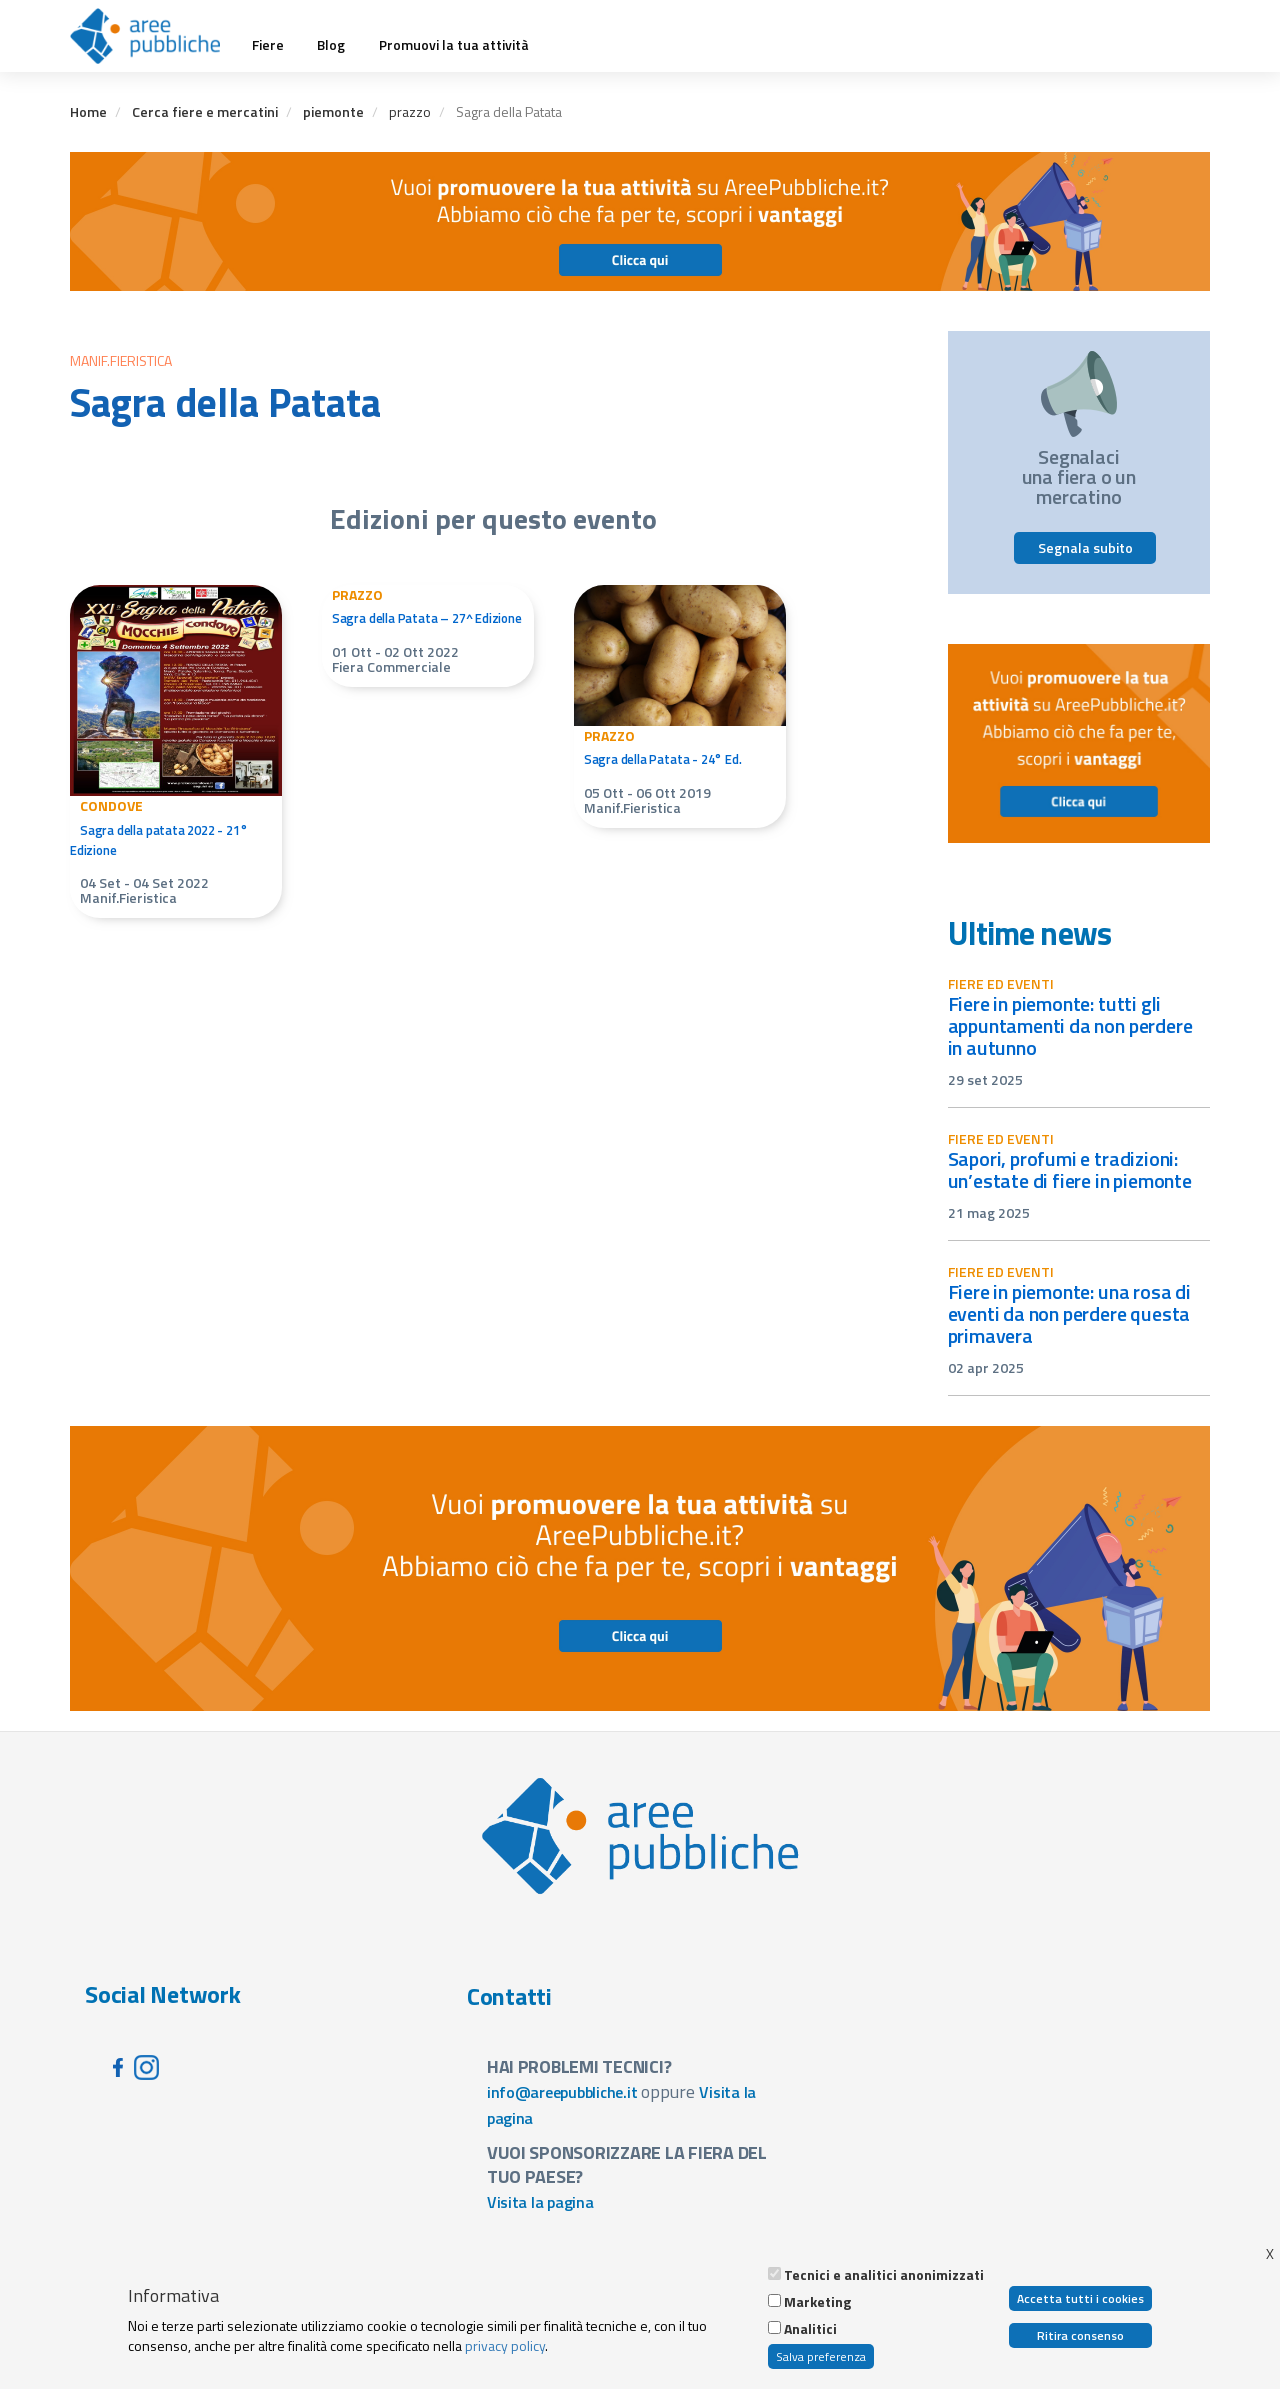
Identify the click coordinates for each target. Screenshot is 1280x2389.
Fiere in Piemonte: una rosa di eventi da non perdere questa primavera (1069, 1313)
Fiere (268, 45)
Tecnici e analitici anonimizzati (884, 2275)
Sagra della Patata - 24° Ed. (663, 759)
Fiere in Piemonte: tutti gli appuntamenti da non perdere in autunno (1070, 1025)
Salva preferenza (821, 2356)
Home (88, 111)
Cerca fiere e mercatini (205, 111)
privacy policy (505, 2345)
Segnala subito (1085, 547)
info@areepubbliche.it (562, 2092)
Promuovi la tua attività (454, 45)
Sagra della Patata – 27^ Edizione (427, 618)
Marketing (817, 2302)
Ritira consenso (1080, 2335)
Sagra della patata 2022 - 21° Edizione (159, 840)
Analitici (810, 2329)
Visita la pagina (540, 2202)
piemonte (333, 111)
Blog (331, 45)
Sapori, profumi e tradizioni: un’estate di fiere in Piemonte (1070, 1169)
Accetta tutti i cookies (1080, 2298)
